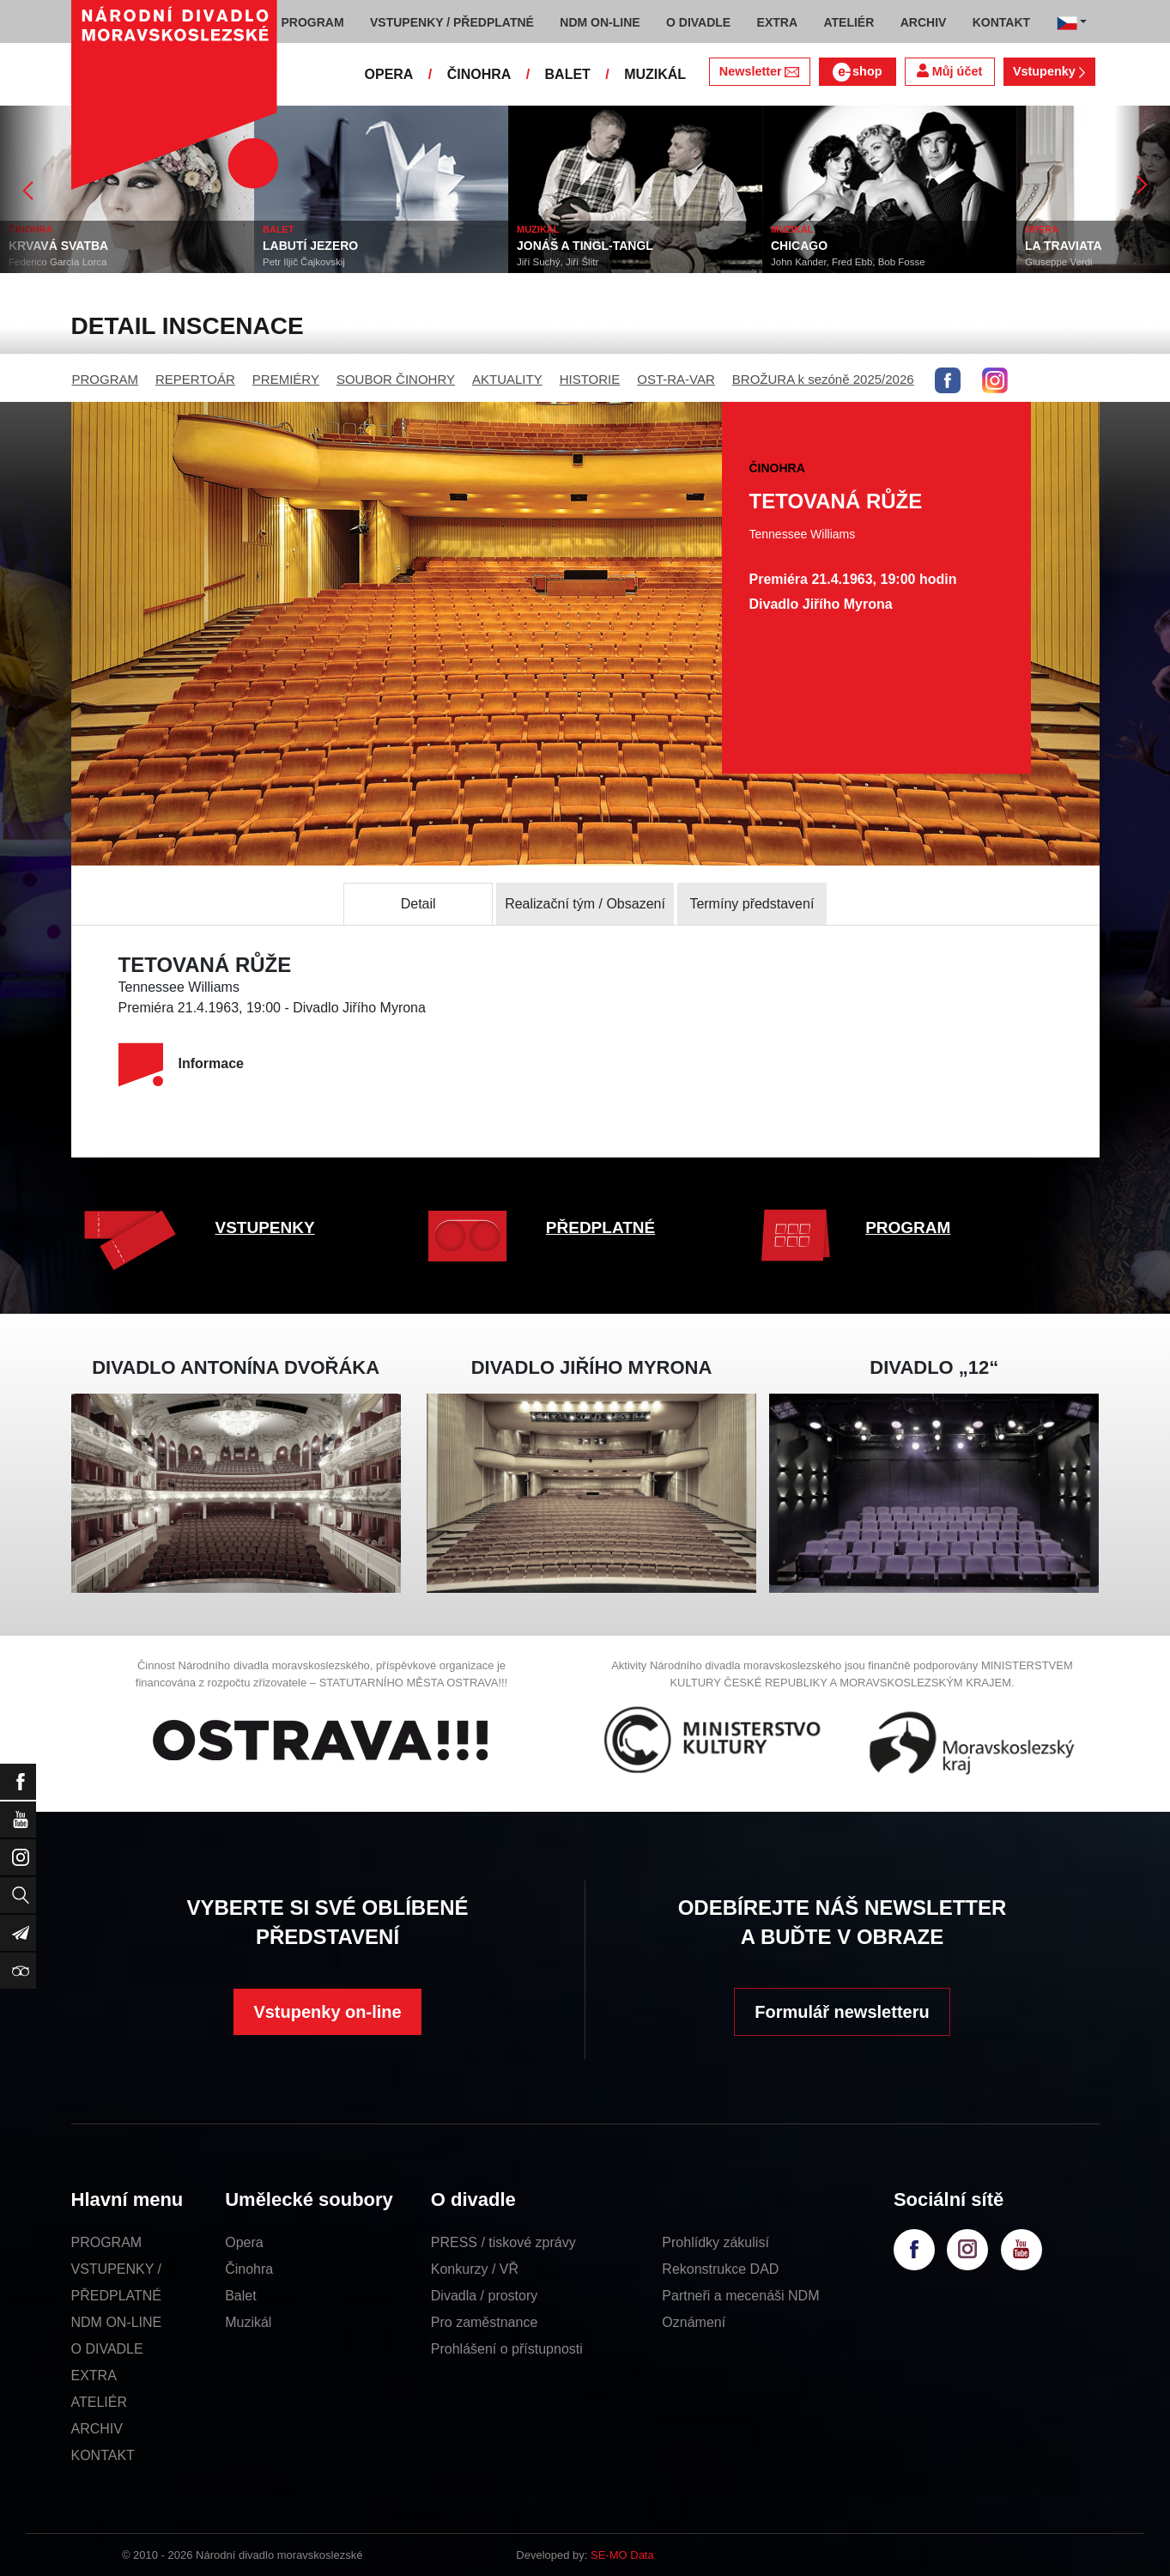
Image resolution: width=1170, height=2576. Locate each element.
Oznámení (693, 2322)
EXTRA (94, 2375)
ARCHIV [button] (923, 22)
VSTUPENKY (265, 1227)
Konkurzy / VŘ (474, 2269)
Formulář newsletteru (842, 2011)
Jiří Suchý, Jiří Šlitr (557, 262)
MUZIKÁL (655, 74)
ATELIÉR (99, 2402)
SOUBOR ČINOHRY (395, 379)
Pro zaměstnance (484, 2322)
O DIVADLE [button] (698, 22)
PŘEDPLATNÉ (600, 1227)
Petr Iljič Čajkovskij (304, 262)
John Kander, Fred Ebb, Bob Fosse (848, 262)
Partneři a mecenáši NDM (740, 2295)
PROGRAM (105, 379)
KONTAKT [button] (1001, 22)
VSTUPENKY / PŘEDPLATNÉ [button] (452, 22)
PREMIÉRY (285, 379)
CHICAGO (799, 245)
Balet (240, 2295)
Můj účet (949, 71)
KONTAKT (103, 2455)
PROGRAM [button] (313, 22)
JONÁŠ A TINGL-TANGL (585, 245)
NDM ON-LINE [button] (600, 22)
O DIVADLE (107, 2349)
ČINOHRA (479, 74)
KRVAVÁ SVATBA (58, 245)
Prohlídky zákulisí (715, 2242)
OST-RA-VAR (676, 379)
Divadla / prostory (484, 2295)
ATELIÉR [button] (848, 22)
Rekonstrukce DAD (720, 2269)
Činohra (249, 2269)
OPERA (389, 74)
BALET (568, 74)
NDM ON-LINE (116, 2322)
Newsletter (759, 71)
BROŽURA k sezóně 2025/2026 (823, 379)
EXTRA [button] (777, 22)
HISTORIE (590, 379)
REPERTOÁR (195, 379)
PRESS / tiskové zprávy (503, 2242)
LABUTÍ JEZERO (310, 245)
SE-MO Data (622, 2555)
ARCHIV (97, 2428)
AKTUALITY (507, 379)
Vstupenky (1049, 71)
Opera (244, 2242)
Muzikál (248, 2322)
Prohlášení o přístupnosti (507, 2349)
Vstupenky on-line (327, 2011)
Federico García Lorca (57, 262)
